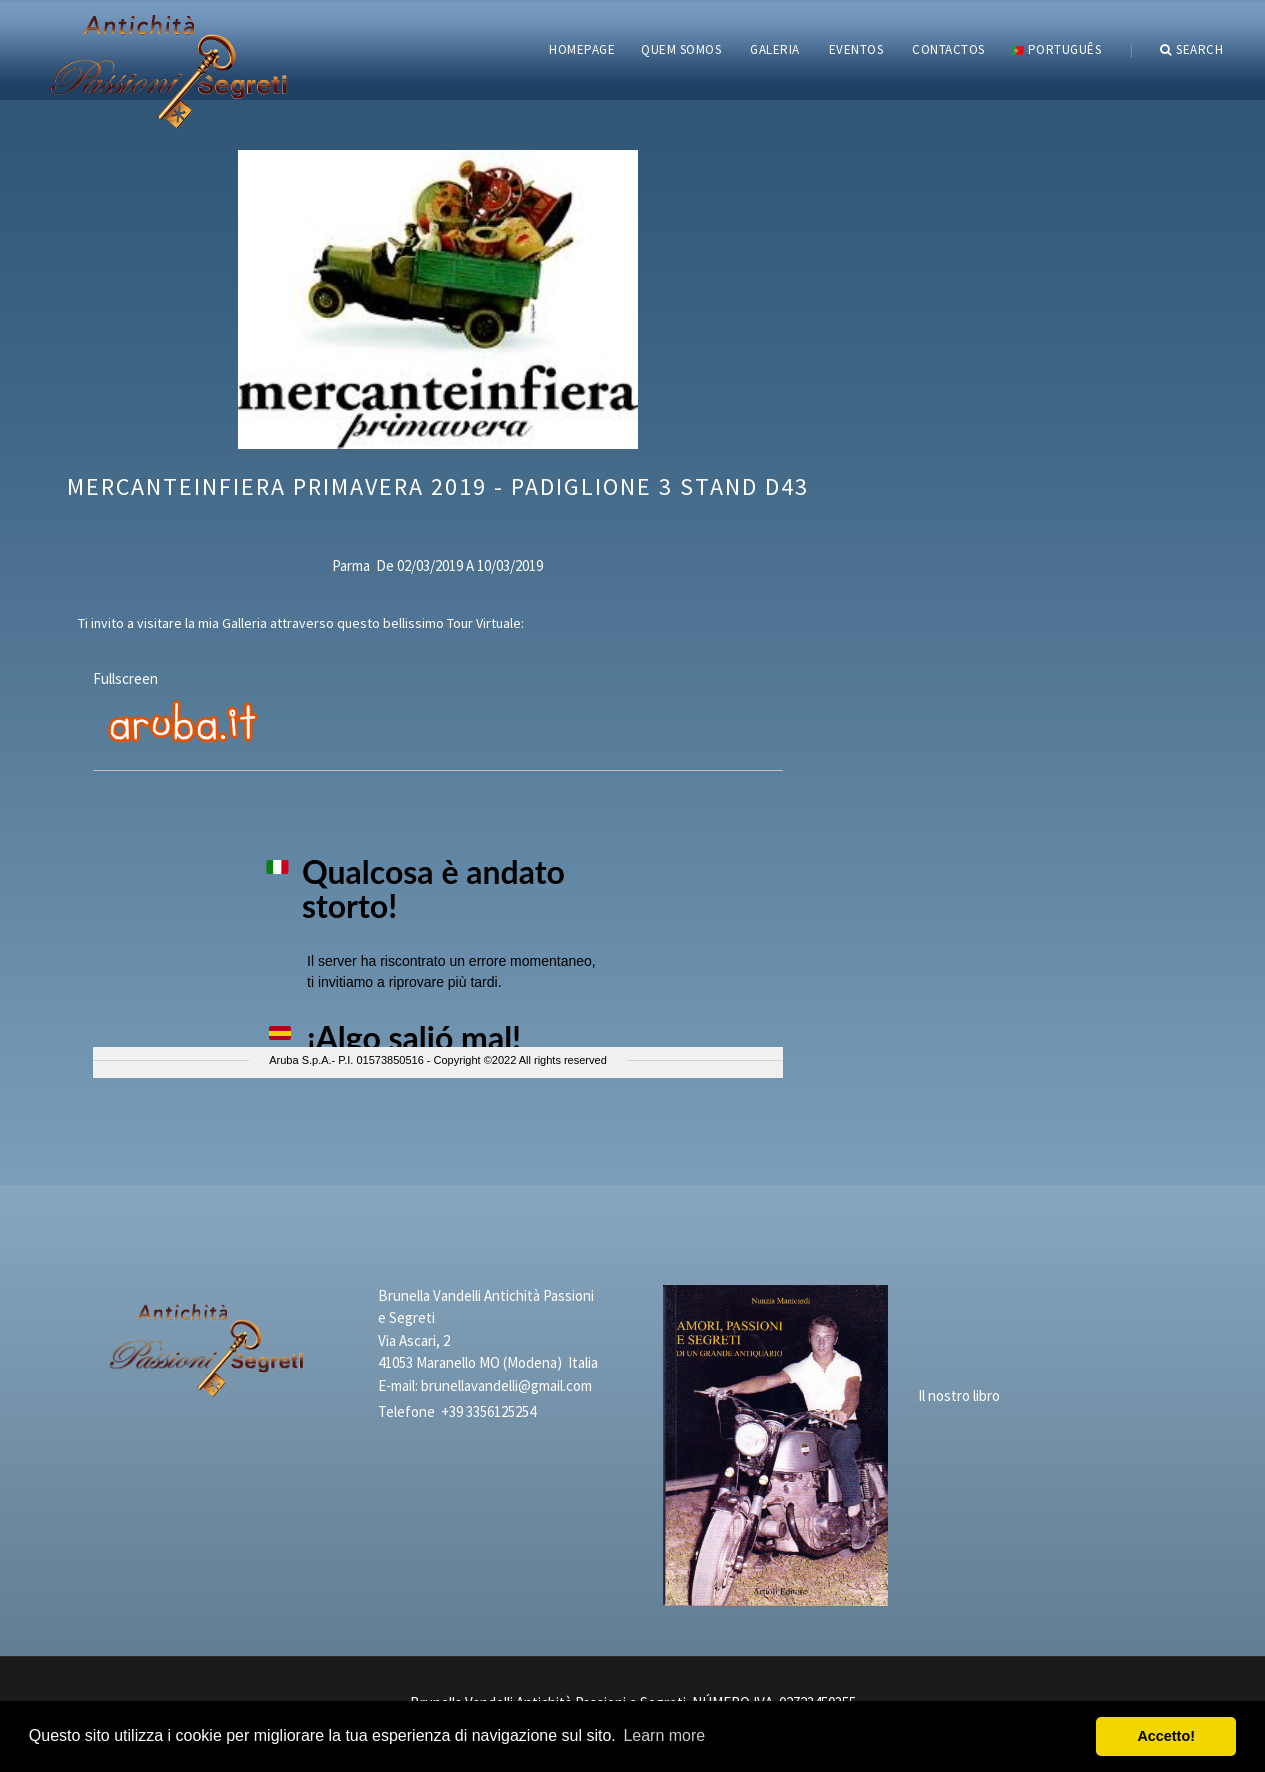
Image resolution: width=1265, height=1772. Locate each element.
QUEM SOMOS (681, 49)
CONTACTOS (948, 49)
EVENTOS (856, 49)
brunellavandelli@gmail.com (506, 1385)
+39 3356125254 (488, 1411)
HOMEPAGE (582, 49)
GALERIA (775, 49)
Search (1192, 50)
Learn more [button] (664, 1735)
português (1056, 49)
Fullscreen (125, 678)
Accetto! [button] (1166, 1736)
